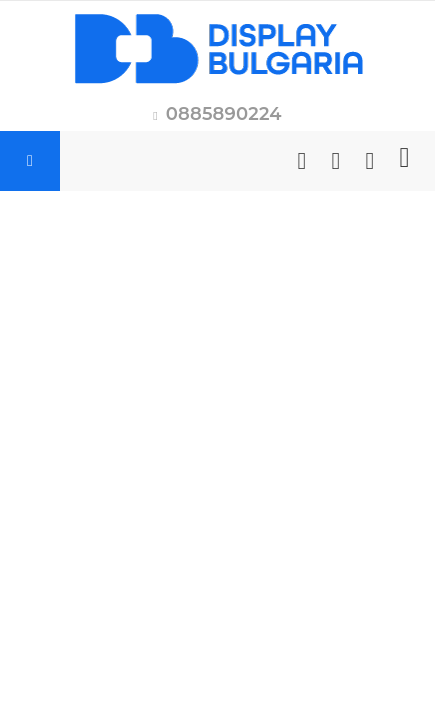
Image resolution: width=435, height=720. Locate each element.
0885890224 (224, 114)
